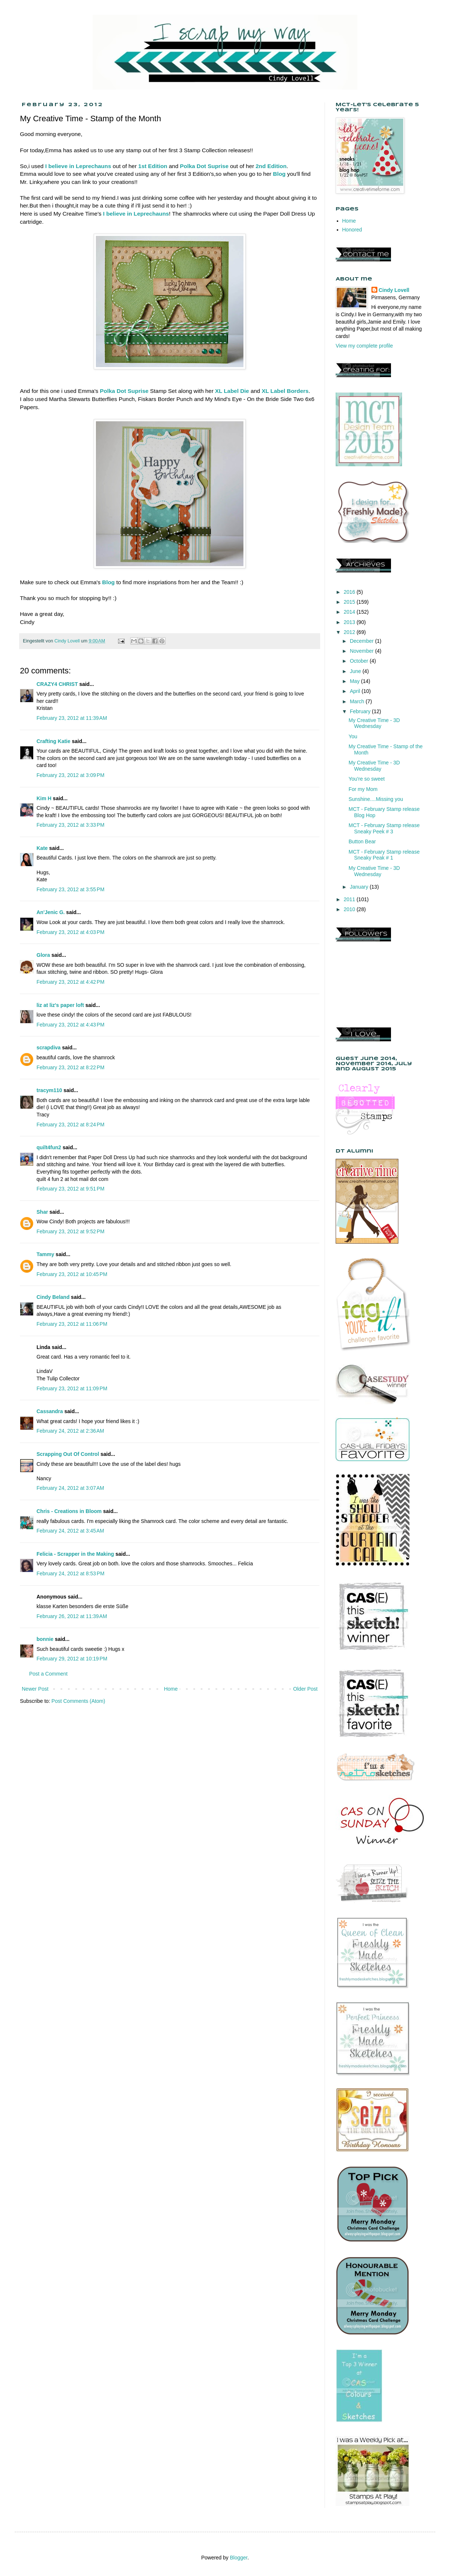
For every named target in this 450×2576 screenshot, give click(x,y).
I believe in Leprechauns (136, 213)
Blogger (238, 2558)
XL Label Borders (285, 391)
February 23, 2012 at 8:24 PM (70, 1124)
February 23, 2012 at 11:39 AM (72, 718)
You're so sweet (367, 779)
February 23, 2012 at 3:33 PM (70, 825)
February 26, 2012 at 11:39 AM (72, 1616)
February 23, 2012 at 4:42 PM (70, 982)
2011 (350, 899)
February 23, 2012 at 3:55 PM (70, 889)
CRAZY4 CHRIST (57, 684)
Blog (279, 174)
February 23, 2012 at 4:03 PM (70, 932)
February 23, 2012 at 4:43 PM (70, 1025)
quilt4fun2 (49, 1147)
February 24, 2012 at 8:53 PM (70, 1573)
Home (170, 1689)
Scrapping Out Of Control (68, 1454)
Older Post (305, 1689)
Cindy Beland (53, 1297)
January (360, 887)
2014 (350, 612)
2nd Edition (271, 166)
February (361, 711)
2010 (350, 909)
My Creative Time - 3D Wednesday (374, 723)
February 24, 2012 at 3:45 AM (70, 1531)
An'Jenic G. (51, 912)
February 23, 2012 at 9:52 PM (70, 1231)
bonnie (45, 1639)
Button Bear (362, 841)
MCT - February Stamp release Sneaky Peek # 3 (384, 828)
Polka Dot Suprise (204, 166)
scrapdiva (48, 1047)
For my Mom (363, 789)
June (356, 671)
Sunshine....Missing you (376, 799)
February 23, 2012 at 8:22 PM (70, 1067)
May (355, 681)
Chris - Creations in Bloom (69, 1511)
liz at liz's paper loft (60, 1005)
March (358, 701)
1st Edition (152, 166)
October (360, 661)
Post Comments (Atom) (78, 1701)
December (362, 641)
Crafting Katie (53, 741)
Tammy (45, 1254)
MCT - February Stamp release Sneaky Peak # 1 (384, 855)
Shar (42, 1212)
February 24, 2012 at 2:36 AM (70, 1431)
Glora (43, 955)
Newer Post (35, 1689)
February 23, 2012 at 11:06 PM (72, 1324)
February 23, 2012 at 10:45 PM (72, 1274)
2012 (350, 632)
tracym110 (49, 1090)
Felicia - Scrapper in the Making (75, 1554)
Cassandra (50, 1411)
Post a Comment (48, 1674)
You (353, 736)
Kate (42, 848)
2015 (350, 602)
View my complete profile (364, 346)
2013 (350, 622)
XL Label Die (232, 391)
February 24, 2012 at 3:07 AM (70, 1488)
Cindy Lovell (394, 290)
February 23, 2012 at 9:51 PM (70, 1189)
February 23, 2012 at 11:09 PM (72, 1388)
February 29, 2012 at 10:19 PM (72, 1659)
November (362, 651)
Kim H (44, 798)
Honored (352, 230)
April (355, 691)
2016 (350, 592)
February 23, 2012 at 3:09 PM (70, 775)
